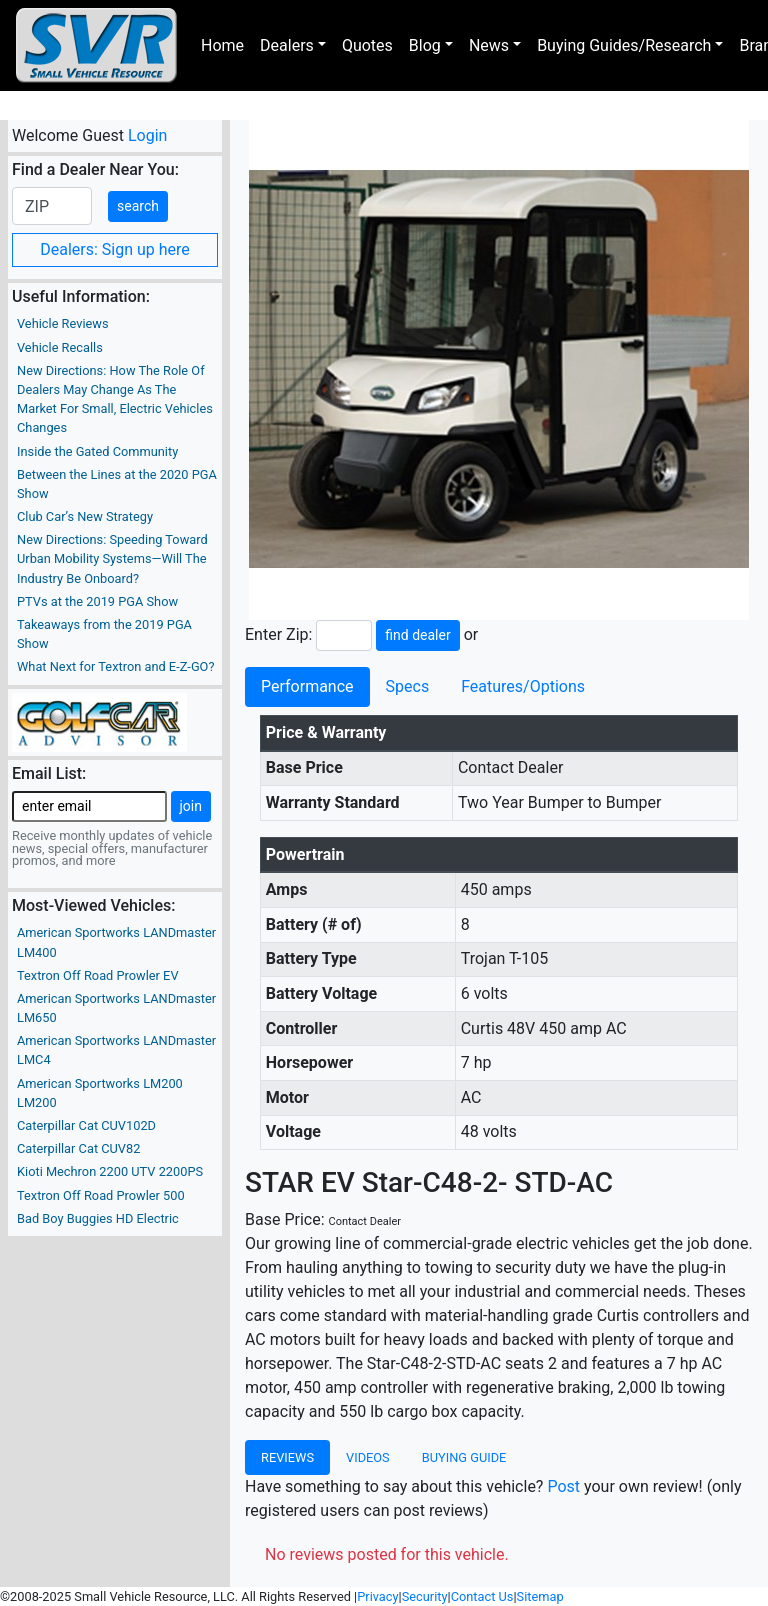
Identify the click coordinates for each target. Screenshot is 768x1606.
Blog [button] (425, 45)
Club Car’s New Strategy (85, 516)
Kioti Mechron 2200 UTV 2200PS (110, 1171)
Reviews (287, 1457)
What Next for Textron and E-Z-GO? (115, 666)
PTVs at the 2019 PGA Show (97, 601)
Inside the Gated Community (97, 451)
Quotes (367, 45)
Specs (408, 686)
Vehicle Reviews (63, 323)
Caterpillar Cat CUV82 (78, 1148)
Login (147, 135)
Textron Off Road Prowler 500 (101, 1195)
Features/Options (523, 686)
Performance (307, 686)
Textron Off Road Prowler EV (98, 975)
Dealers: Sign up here (115, 249)
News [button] (489, 45)
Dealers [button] (287, 45)
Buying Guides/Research (624, 45)
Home (222, 45)
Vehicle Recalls (60, 347)
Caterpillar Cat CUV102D (86, 1125)
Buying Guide (464, 1457)
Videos (368, 1457)
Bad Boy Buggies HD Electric (98, 1218)
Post (563, 1486)
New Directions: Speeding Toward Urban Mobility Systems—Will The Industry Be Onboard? (112, 558)
